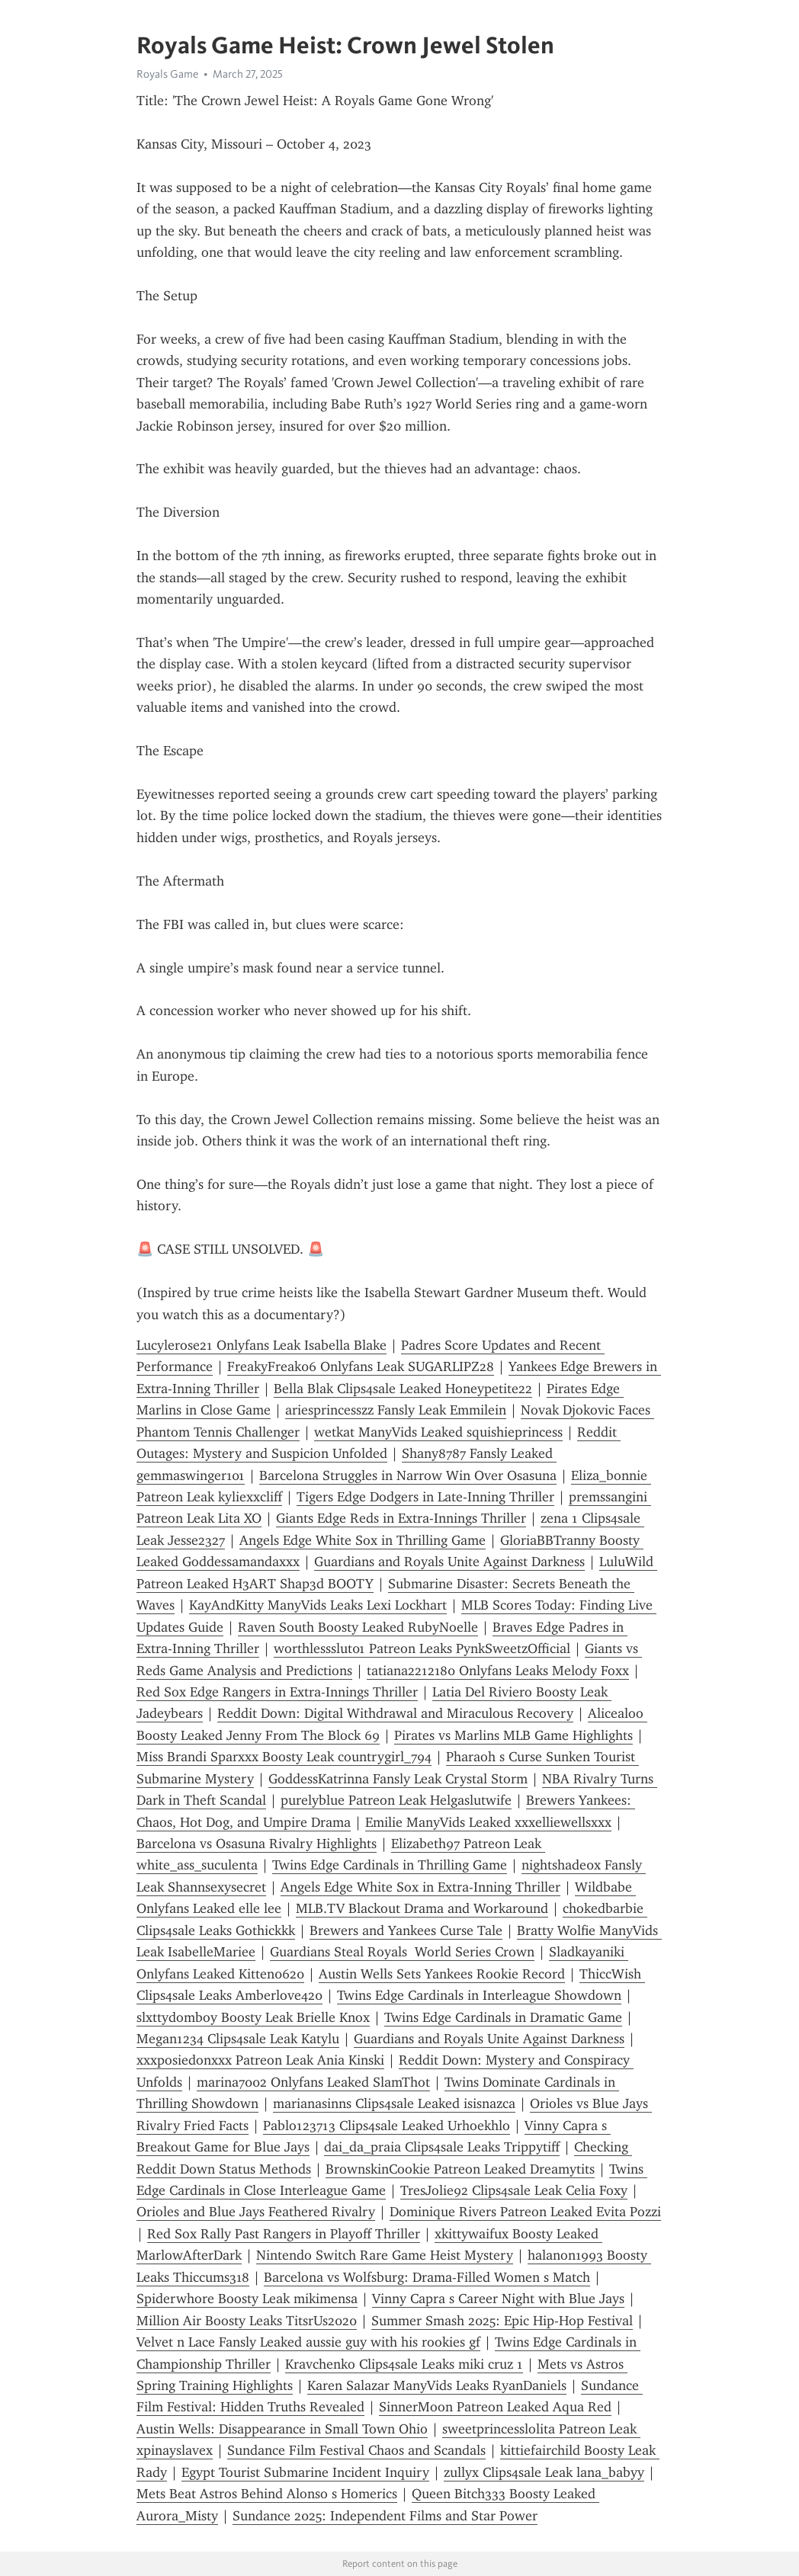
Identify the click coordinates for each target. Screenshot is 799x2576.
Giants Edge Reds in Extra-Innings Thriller (401, 1518)
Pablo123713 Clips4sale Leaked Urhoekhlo (386, 2125)
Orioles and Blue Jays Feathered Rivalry (255, 2211)
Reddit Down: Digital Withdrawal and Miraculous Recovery (395, 1713)
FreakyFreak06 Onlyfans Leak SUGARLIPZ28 (360, 1366)
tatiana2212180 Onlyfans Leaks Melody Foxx (498, 1670)
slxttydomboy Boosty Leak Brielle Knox (253, 2017)
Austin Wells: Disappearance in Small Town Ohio (282, 2429)
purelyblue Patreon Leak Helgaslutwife (396, 1800)
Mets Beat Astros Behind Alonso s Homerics (266, 2493)
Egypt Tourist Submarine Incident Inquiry (305, 2472)
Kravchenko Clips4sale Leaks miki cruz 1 (404, 2364)
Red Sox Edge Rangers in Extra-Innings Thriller (277, 1692)
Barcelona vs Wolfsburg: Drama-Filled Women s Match (427, 2277)
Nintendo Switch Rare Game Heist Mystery (384, 2255)
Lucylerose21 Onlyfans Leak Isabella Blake (261, 1345)
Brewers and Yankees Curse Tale (406, 1930)
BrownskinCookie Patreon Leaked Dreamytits (460, 2169)
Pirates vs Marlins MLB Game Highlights (513, 1735)
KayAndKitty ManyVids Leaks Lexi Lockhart (318, 1605)
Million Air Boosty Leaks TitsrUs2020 (246, 2320)
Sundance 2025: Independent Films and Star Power (385, 2515)
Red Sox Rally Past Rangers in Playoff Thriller (283, 2233)
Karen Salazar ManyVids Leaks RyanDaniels (436, 2385)
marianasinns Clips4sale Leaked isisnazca (394, 2103)
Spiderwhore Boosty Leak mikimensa (247, 2298)
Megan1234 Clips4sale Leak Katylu (237, 2038)
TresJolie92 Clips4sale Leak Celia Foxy (513, 2190)
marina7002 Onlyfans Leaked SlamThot (313, 2082)
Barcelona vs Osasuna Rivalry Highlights (256, 1843)
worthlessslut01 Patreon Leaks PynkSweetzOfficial (422, 1648)
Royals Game (167, 74)
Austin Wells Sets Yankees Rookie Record (442, 1974)
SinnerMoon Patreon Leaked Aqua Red (495, 2406)
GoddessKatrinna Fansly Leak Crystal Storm (398, 1778)
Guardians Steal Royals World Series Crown (402, 1951)
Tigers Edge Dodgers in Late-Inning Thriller (425, 1496)
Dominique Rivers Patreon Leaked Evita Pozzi (525, 2211)
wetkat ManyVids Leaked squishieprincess (438, 1432)
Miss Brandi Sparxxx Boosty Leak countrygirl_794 (284, 1756)
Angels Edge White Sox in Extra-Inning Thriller (420, 1887)
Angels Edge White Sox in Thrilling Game (362, 1540)
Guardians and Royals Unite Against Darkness (449, 1561)
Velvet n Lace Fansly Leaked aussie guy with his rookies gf (308, 2342)
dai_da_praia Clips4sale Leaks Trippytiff (442, 2147)
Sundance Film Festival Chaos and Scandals (356, 2450)
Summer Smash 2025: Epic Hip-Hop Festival (502, 2320)
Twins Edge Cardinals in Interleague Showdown (479, 1995)
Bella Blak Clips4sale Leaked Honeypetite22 (403, 1388)
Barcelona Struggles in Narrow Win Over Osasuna (408, 1475)
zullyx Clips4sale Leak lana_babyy (544, 2472)
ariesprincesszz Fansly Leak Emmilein (395, 1410)
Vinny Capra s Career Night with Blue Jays (498, 2298)
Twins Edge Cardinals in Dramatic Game (503, 2017)
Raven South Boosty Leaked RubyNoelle (358, 1627)
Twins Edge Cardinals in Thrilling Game (389, 1865)
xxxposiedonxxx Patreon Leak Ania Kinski (260, 2060)
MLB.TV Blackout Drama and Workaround (422, 1908)
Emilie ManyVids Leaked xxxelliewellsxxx (488, 1822)
